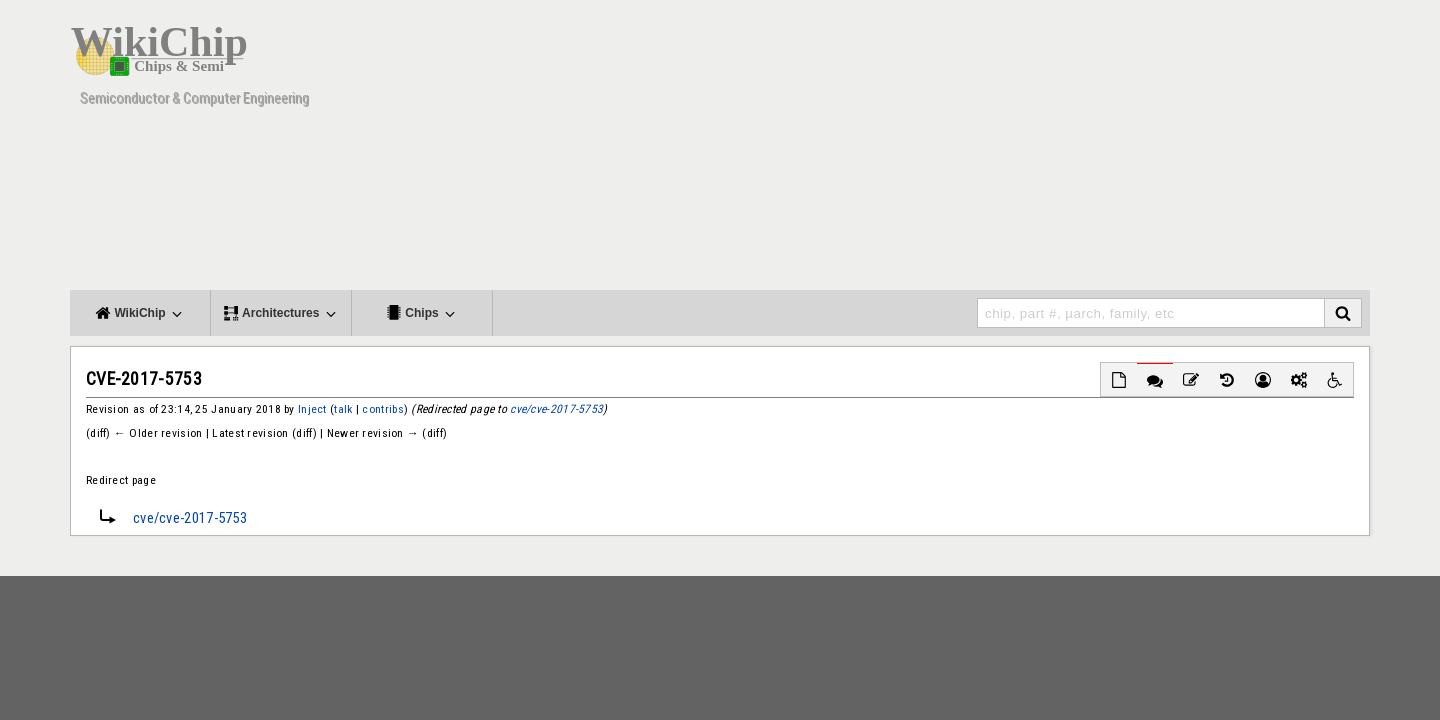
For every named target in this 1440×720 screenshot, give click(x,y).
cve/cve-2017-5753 (556, 409)
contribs (382, 409)
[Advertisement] (1005, 150)
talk (343, 409)
